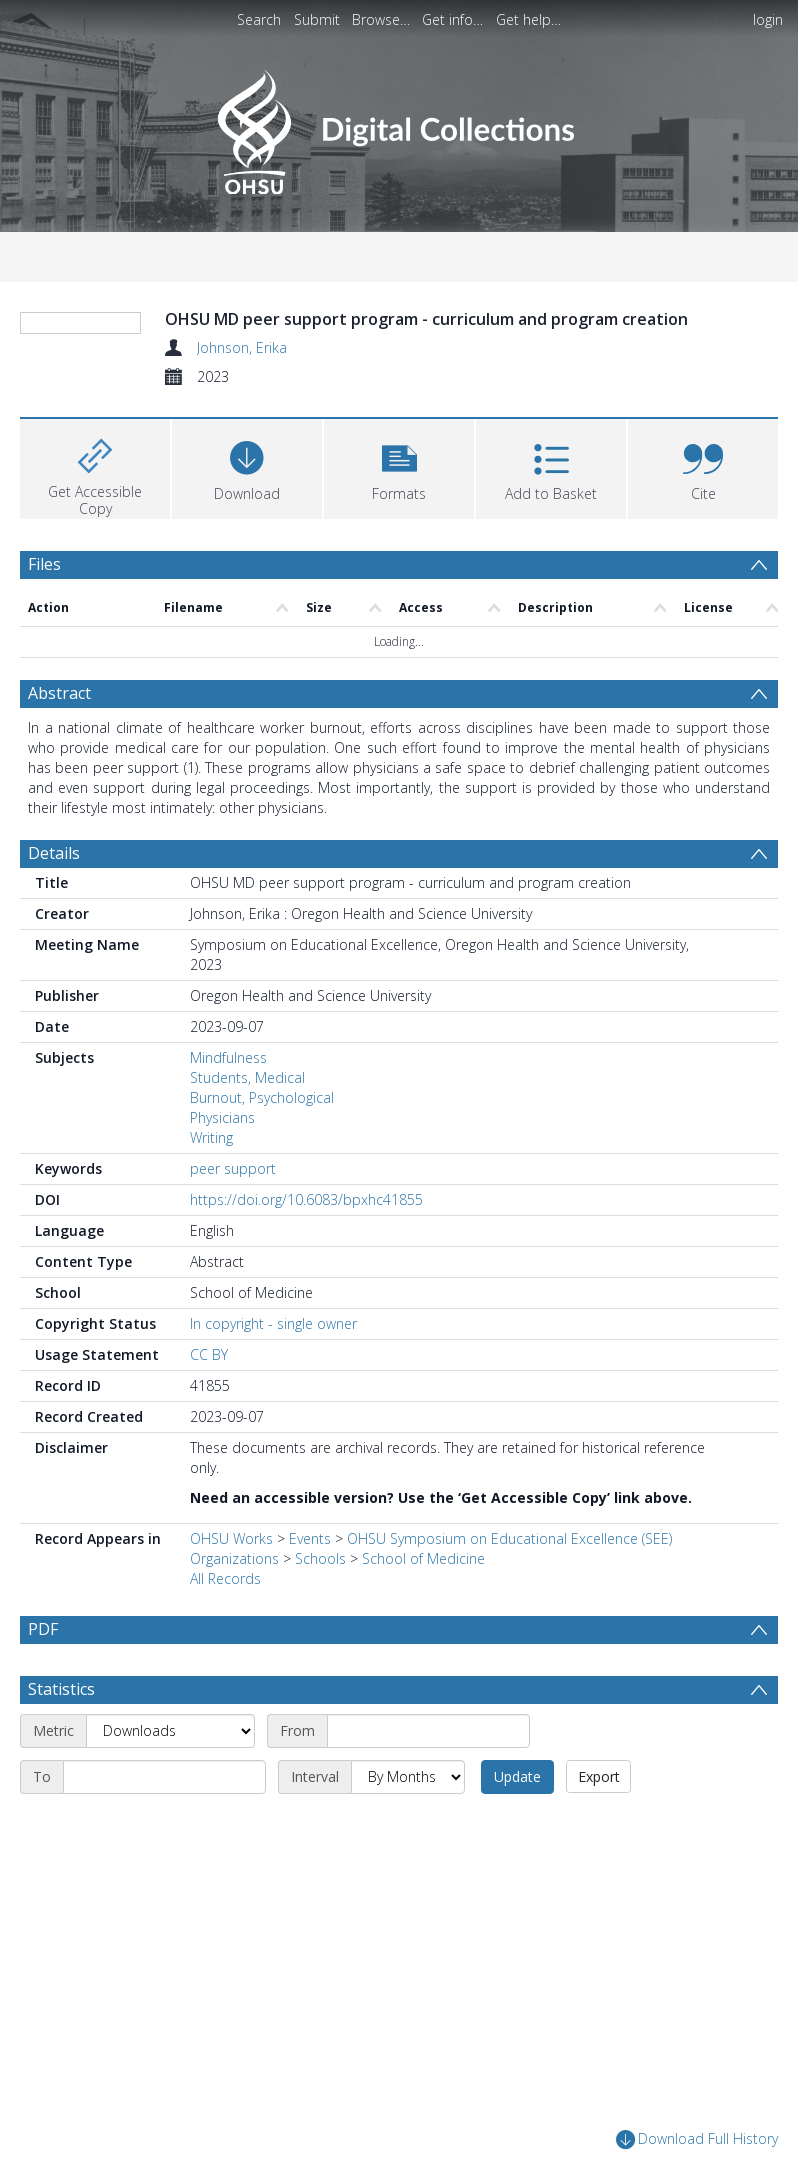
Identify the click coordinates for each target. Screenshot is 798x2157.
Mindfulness (228, 1177)
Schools (320, 1678)
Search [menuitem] (259, 19)
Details (54, 973)
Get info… (452, 19)
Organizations (234, 1678)
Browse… (381, 19)
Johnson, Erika (242, 347)
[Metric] (170, 1851)
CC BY (209, 1474)
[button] (399, 587)
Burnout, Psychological (262, 1217)
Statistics (61, 1809)
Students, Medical (247, 1197)
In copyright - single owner (273, 1443)
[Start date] (428, 1851)
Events (310, 1658)
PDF (43, 1749)
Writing (211, 1257)
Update (517, 1896)
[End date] (164, 1897)
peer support (233, 1288)
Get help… (528, 19)
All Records (225, 1698)
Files (44, 685)
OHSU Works (231, 1658)
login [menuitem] (768, 19)
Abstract (59, 813)
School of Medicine (423, 1678)
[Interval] (408, 1897)
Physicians (222, 1237)
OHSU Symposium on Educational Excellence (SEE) (509, 1658)
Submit (317, 19)
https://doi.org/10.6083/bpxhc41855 (306, 1319)
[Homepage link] (398, 126)
